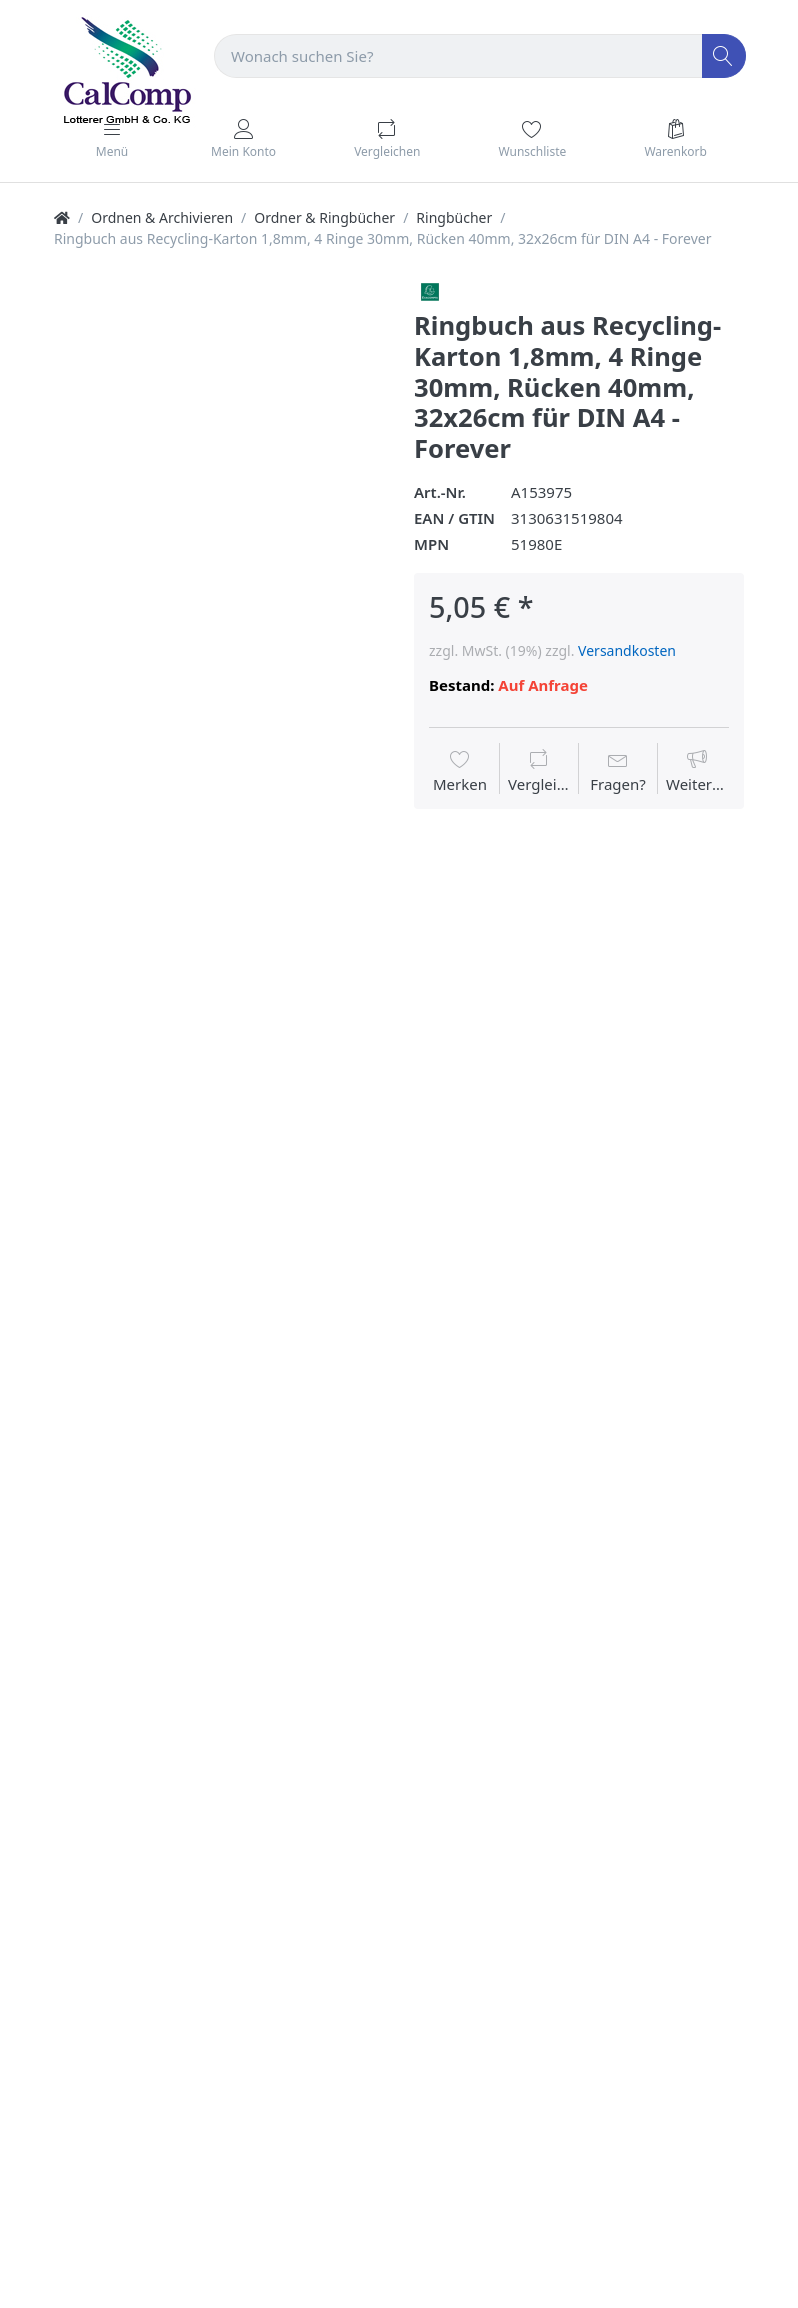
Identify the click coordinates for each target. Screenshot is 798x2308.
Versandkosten (627, 650)
